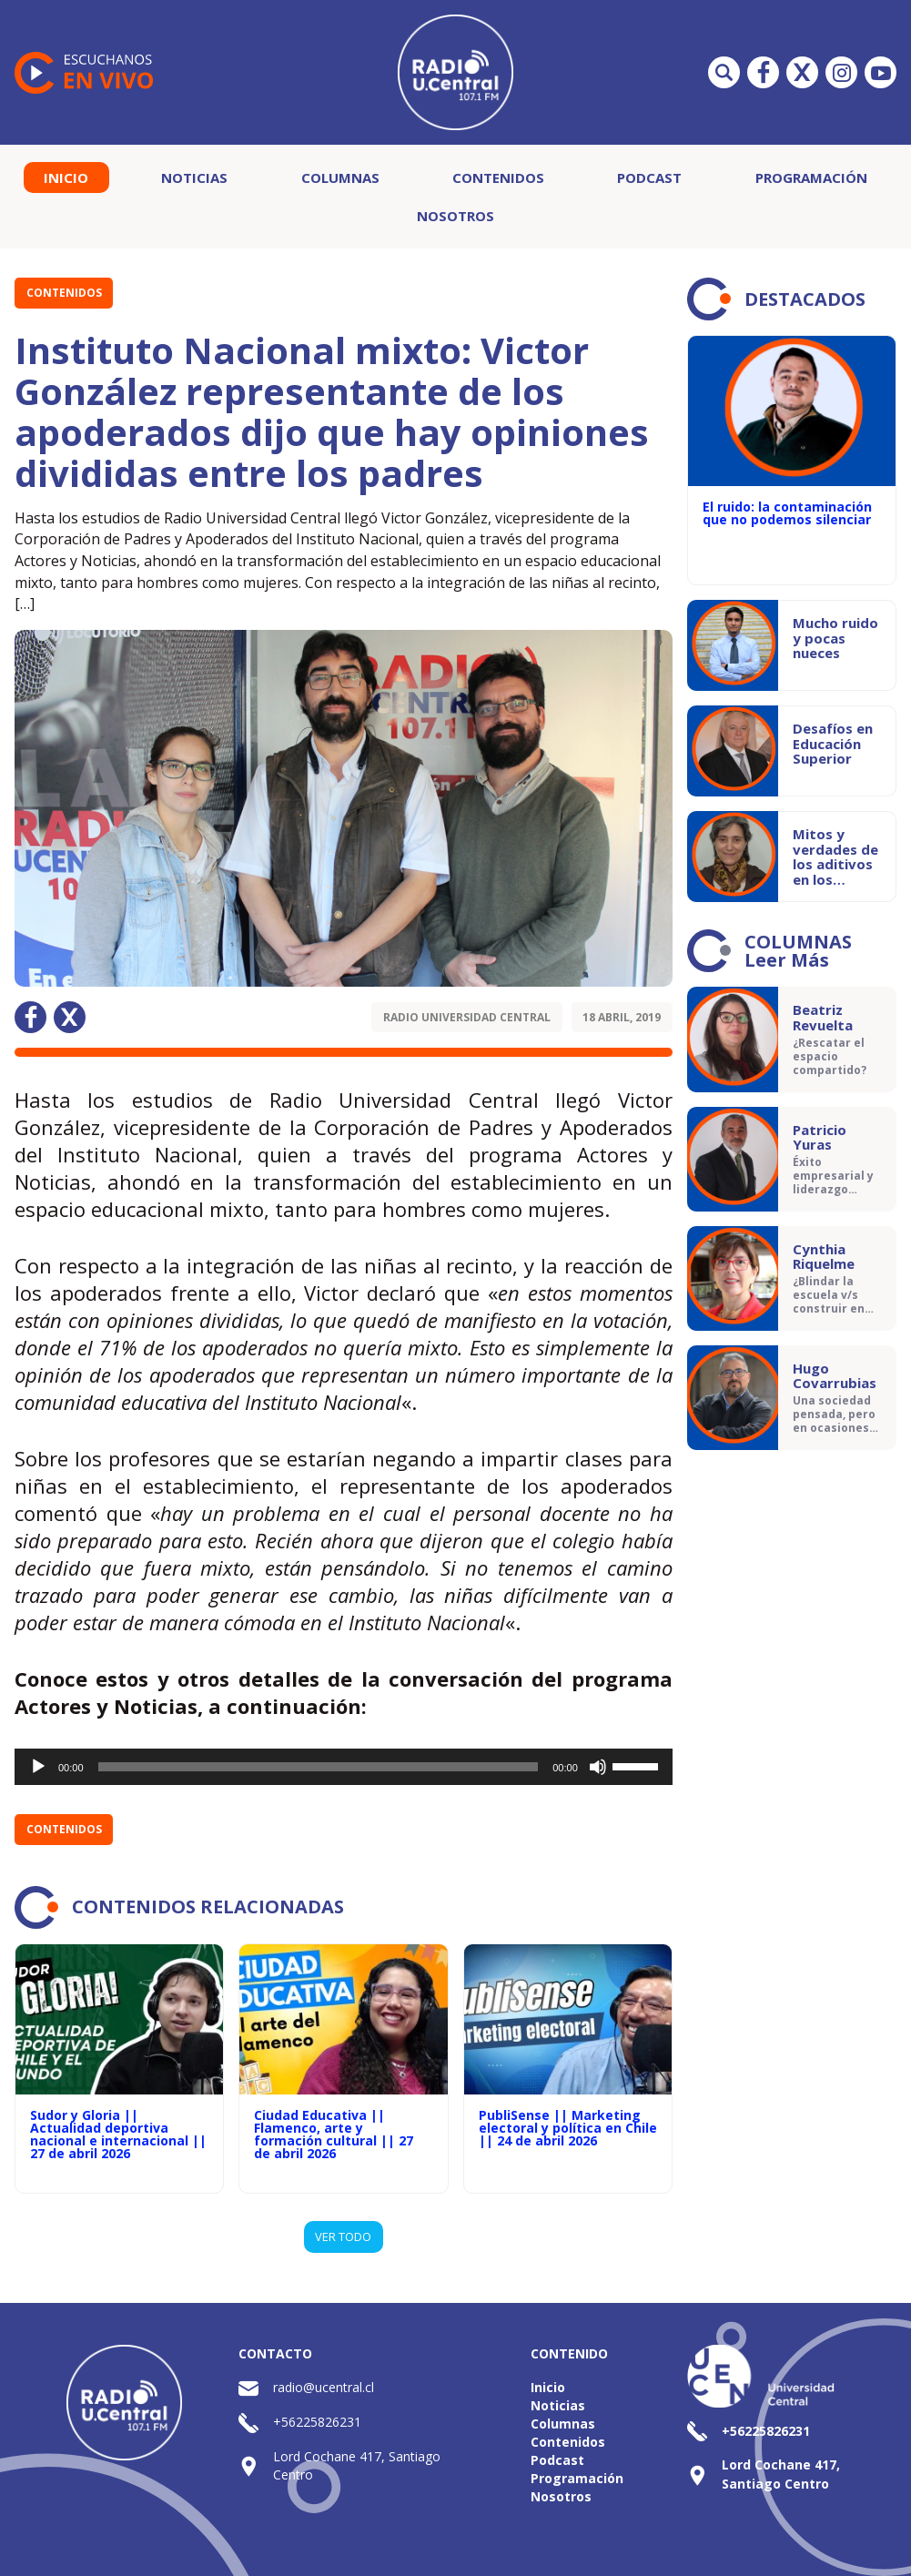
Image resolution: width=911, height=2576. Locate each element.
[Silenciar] (598, 1767)
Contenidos (498, 177)
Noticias (194, 177)
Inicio (66, 177)
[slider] (318, 1766)
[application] (344, 1767)
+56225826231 (317, 2421)
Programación (811, 177)
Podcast (649, 177)
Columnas (340, 177)
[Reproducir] (38, 1767)
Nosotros (455, 216)
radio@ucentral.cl (323, 2387)
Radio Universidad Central (467, 1017)
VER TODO (343, 2236)
